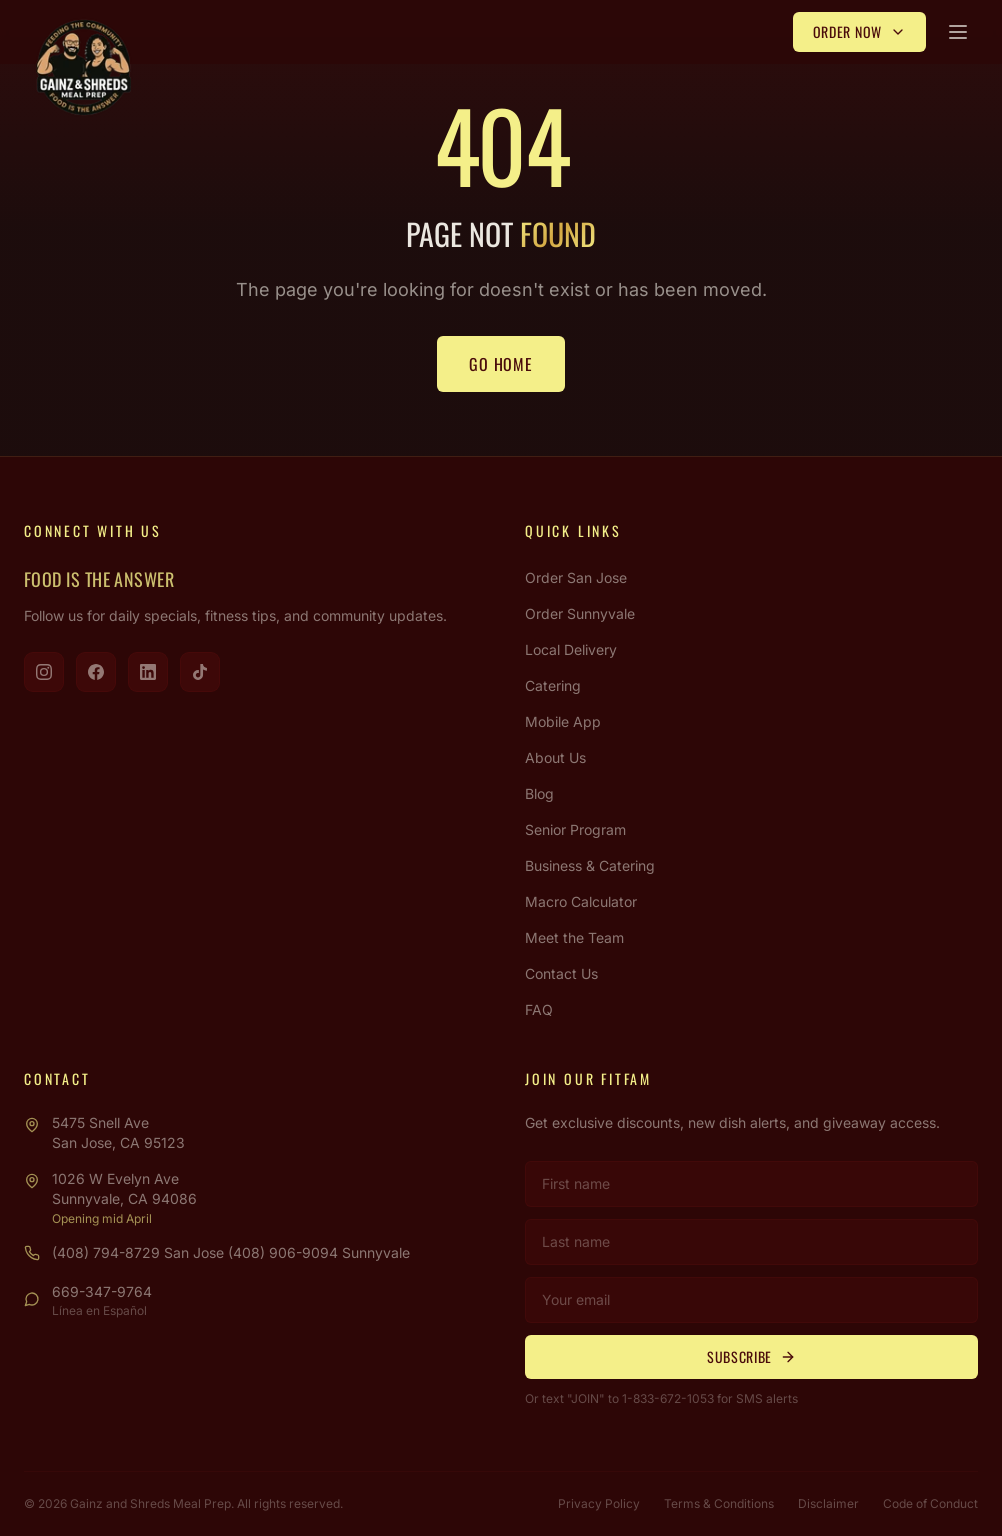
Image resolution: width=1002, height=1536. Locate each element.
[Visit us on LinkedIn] (148, 672)
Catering (553, 685)
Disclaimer (828, 1503)
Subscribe (751, 1356)
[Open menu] (958, 32)
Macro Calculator (581, 901)
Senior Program (575, 829)
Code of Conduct (930, 1503)
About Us (555, 757)
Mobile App (563, 721)
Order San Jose (576, 577)
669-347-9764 (102, 1291)
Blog (539, 793)
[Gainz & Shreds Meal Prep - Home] (84, 68)
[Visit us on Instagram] (44, 672)
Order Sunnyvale (580, 613)
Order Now (859, 31)
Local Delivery (571, 649)
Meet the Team (574, 937)
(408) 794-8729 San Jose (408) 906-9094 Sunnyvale (231, 1252)
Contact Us (561, 973)
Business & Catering (590, 865)
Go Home (501, 364)
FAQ (539, 1009)
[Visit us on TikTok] (200, 672)
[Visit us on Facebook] (96, 672)
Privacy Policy (599, 1503)
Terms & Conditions (719, 1503)
